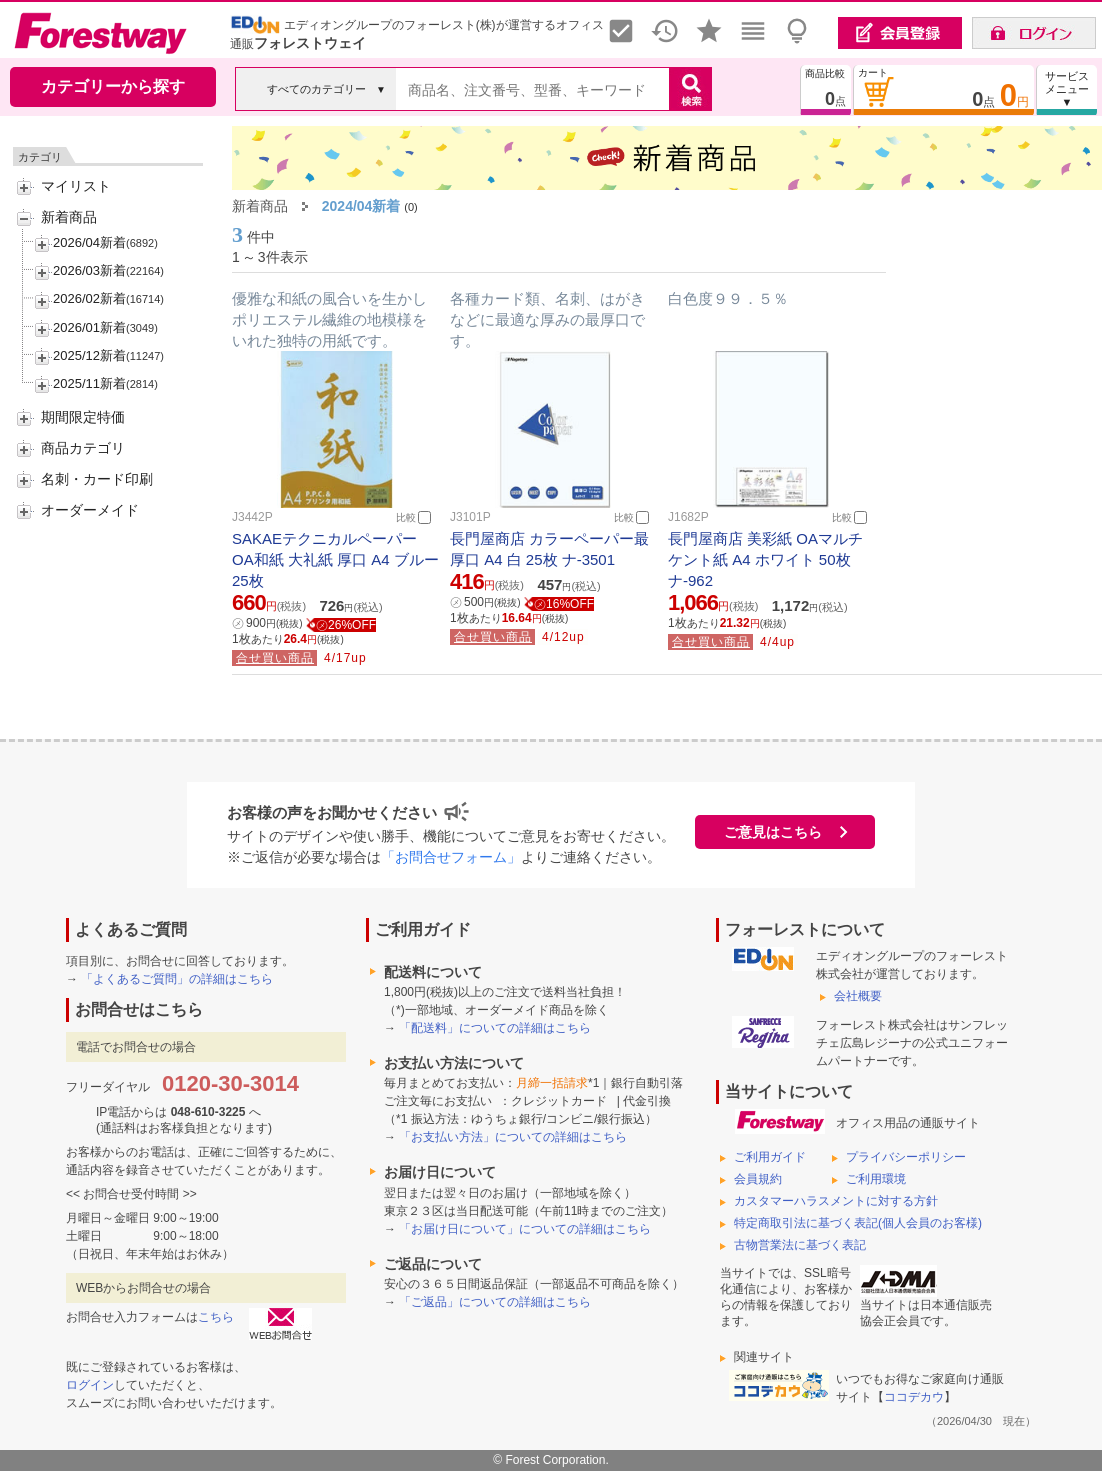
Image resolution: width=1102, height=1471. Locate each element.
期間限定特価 (83, 417)
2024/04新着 (361, 206)
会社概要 (858, 996)
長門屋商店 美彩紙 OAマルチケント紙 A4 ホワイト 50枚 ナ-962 (765, 559)
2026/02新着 (89, 298)
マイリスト (76, 186)
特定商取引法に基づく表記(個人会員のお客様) (858, 1223)
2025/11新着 (89, 383)
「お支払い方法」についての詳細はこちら (513, 1137)
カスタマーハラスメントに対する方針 (836, 1201)
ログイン (90, 1385)
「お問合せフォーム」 (451, 857)
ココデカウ (914, 1397)
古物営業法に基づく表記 (800, 1245)
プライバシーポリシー (906, 1157)
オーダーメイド (90, 510)
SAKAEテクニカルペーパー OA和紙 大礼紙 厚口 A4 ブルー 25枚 (335, 559)
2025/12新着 (89, 355)
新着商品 (69, 217)
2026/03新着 (89, 270)
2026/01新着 (89, 327)
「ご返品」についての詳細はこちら (495, 1302)
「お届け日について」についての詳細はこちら (525, 1229)
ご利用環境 (876, 1179)
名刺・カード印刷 (97, 479)
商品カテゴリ (83, 448)
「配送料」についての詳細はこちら (495, 1028)
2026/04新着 (89, 242)
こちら (216, 1317)
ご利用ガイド (770, 1157)
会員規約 (758, 1179)
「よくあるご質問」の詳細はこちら (177, 979)
